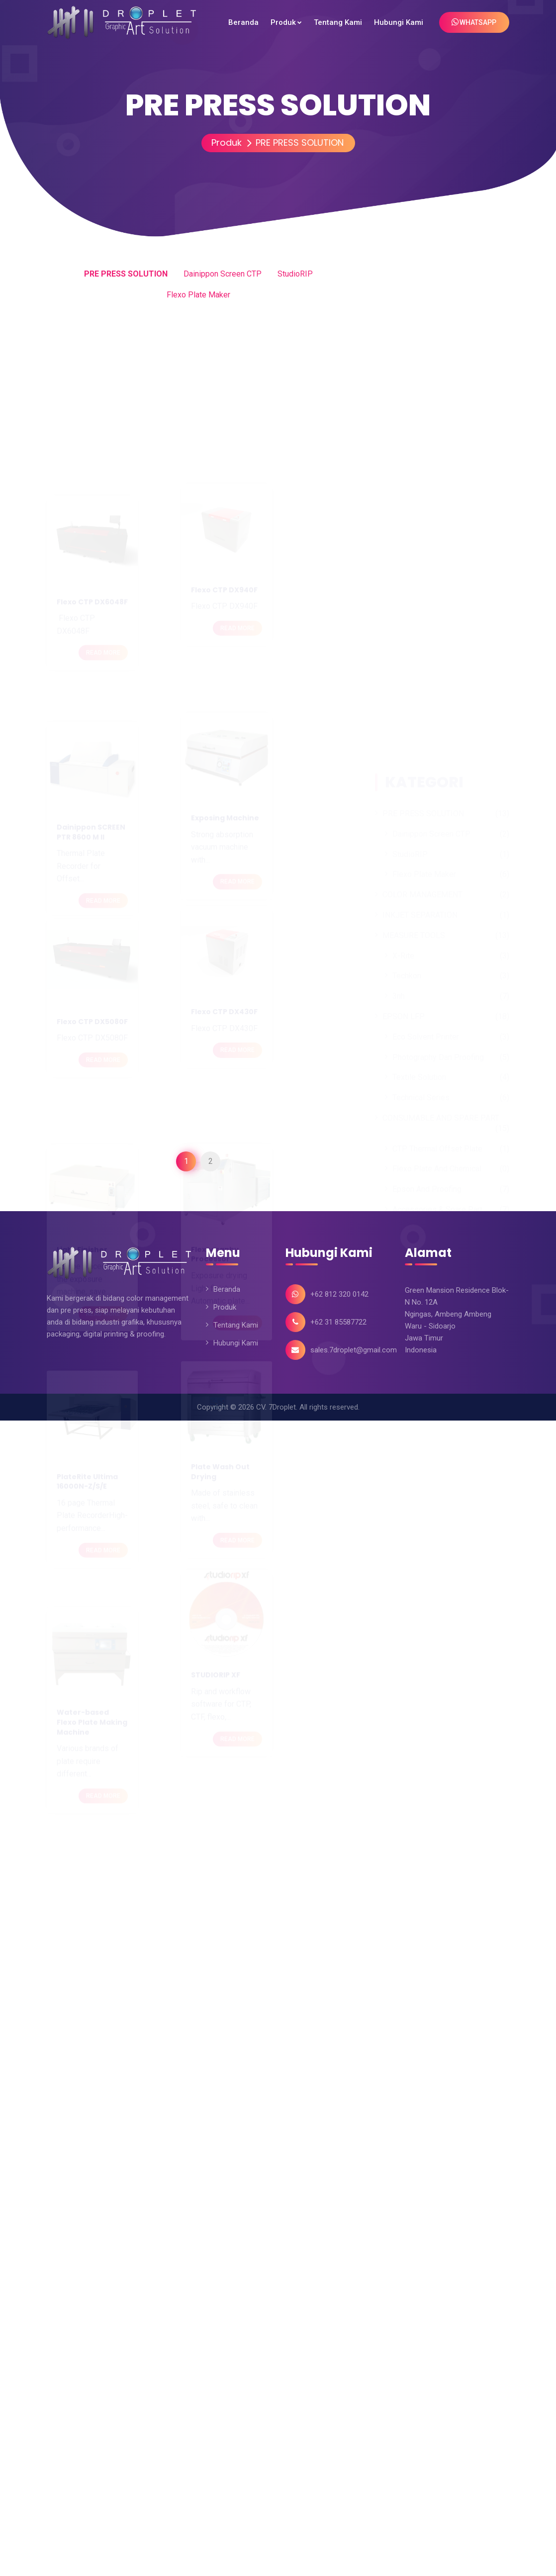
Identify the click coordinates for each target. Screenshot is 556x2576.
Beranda (226, 1289)
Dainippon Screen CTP (223, 274)
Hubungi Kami (235, 1342)
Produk (223, 142)
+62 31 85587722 (338, 1322)
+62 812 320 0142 (339, 1294)
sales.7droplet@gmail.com (353, 1349)
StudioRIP (295, 274)
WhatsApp (474, 21)
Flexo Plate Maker (198, 294)
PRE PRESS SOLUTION (296, 142)
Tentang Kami (235, 1325)
